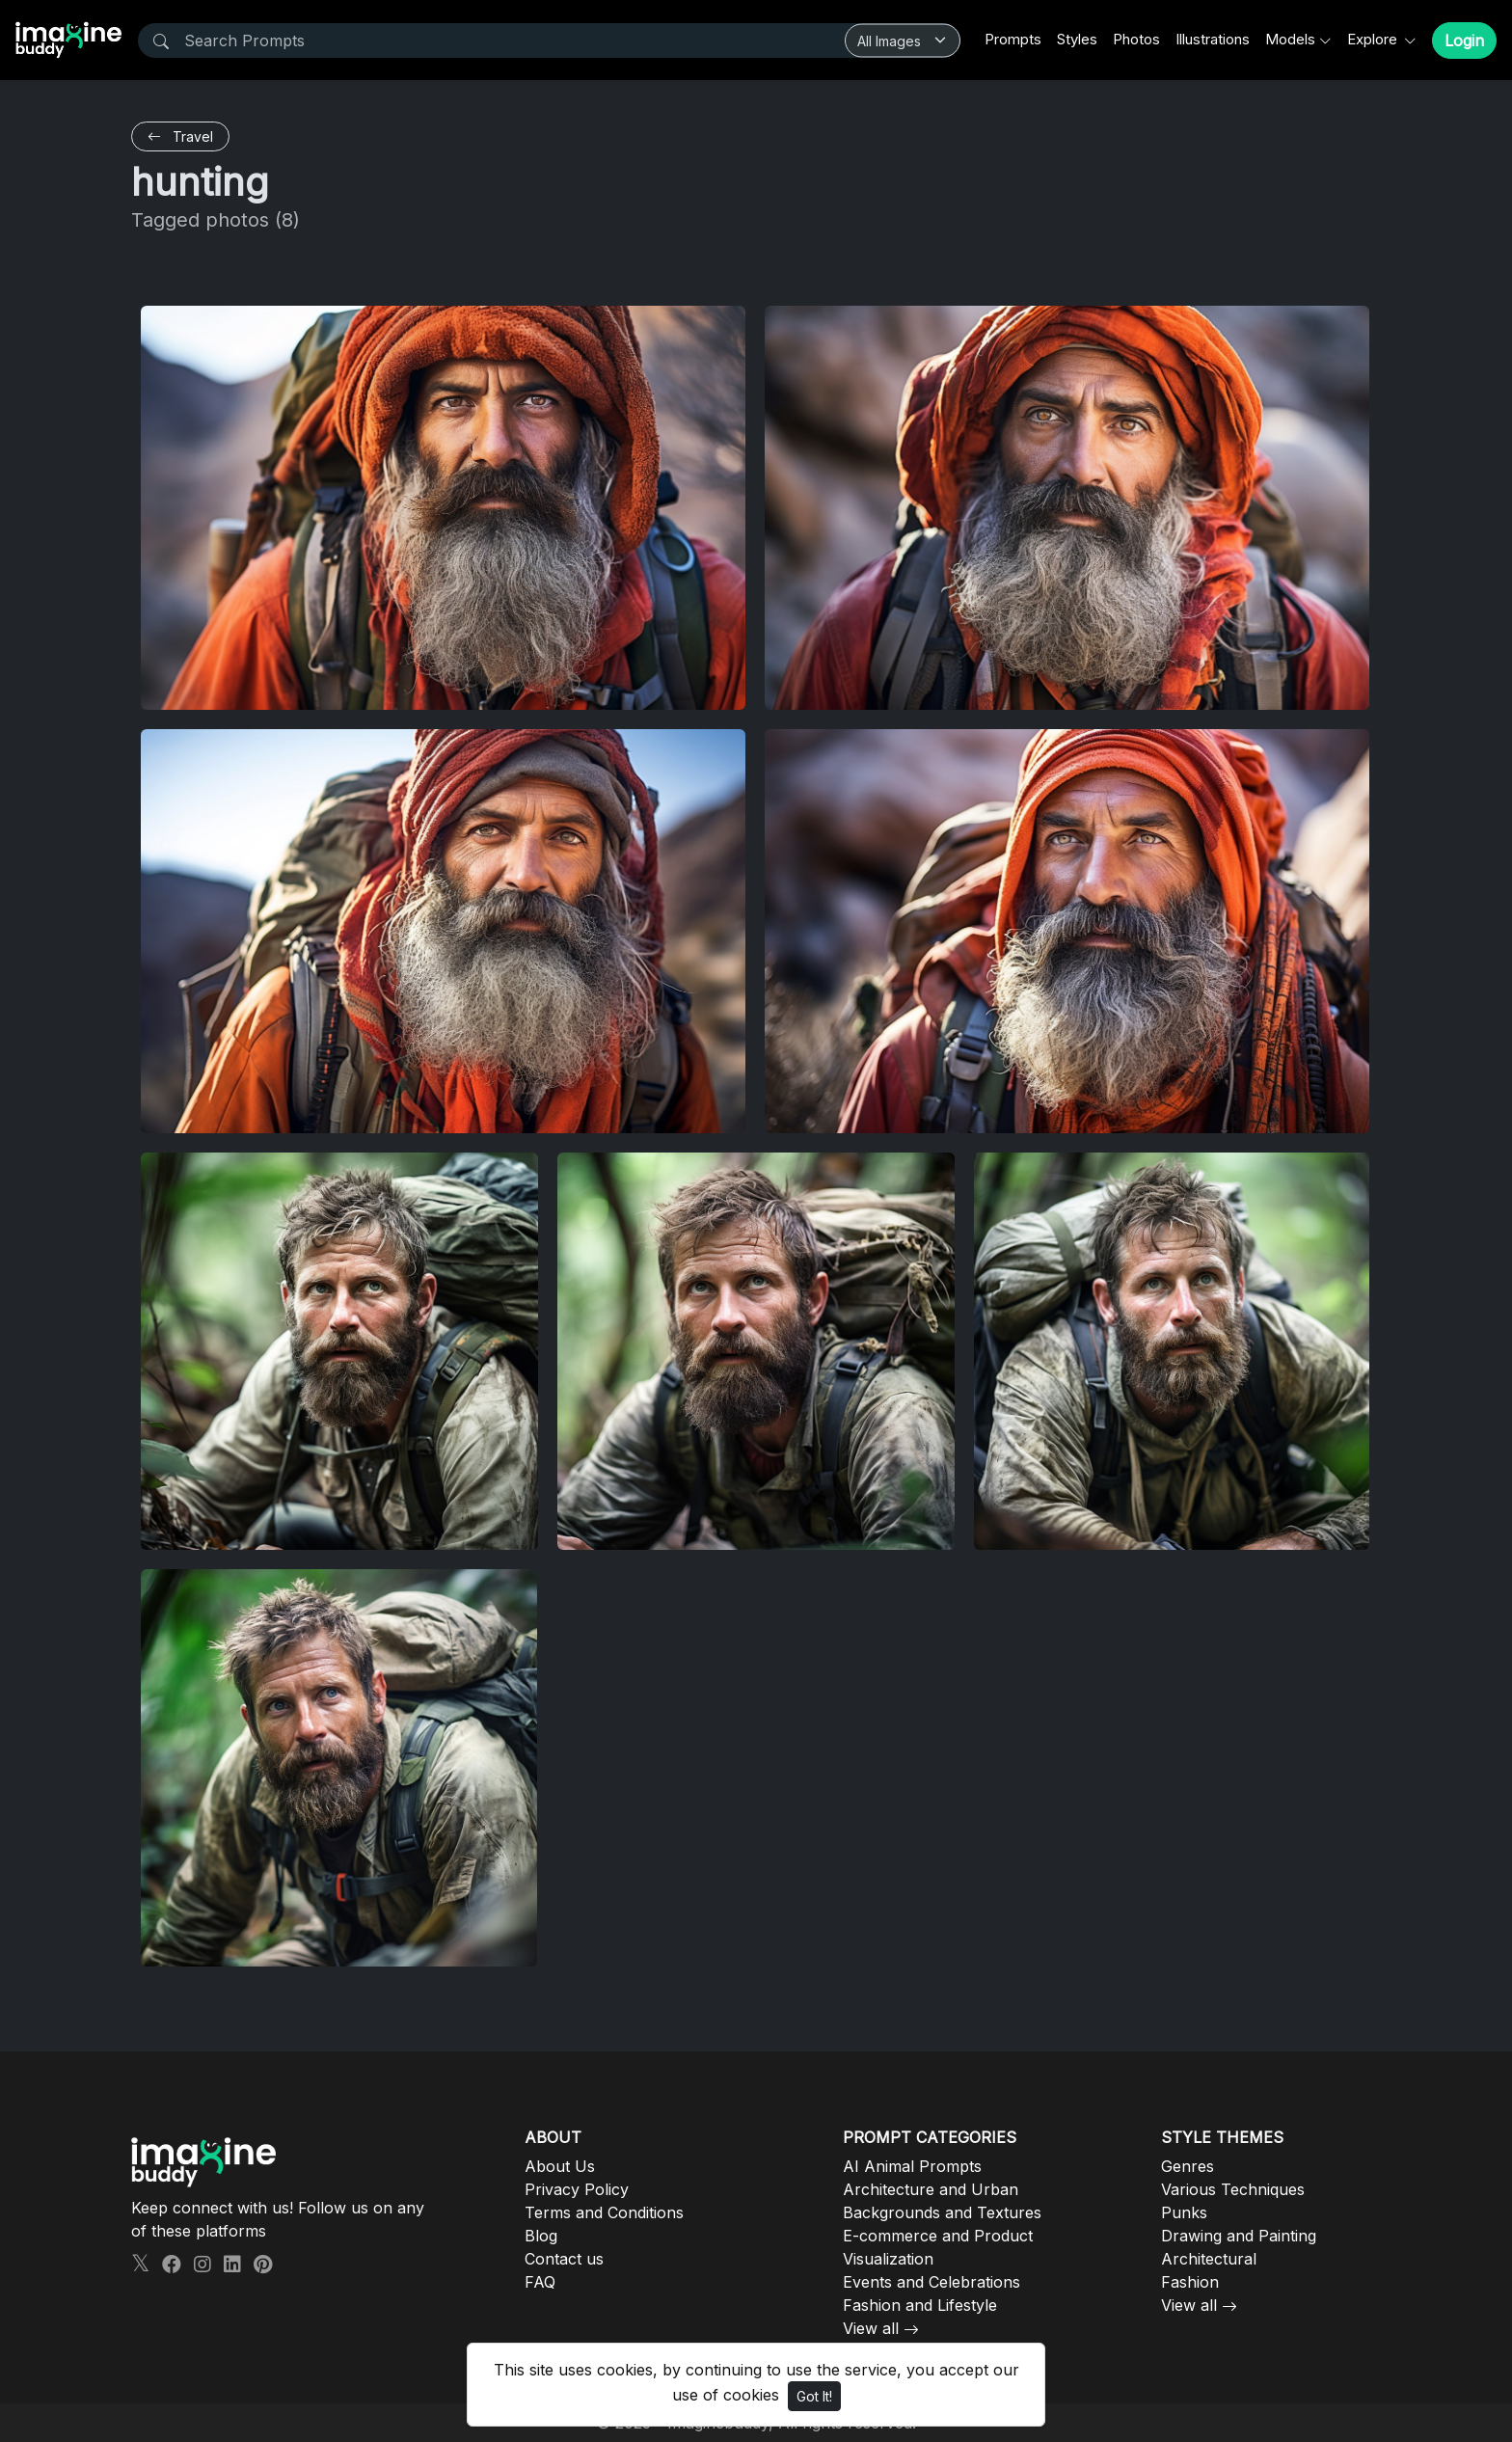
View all (871, 2328)
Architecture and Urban (930, 2189)
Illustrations (1212, 39)
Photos (1136, 39)
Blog (541, 2235)
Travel (180, 136)
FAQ (540, 2282)
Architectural (1208, 2258)
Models (1290, 39)
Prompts (1013, 39)
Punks (1184, 2212)
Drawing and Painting (1238, 2235)
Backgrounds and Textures (942, 2212)
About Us (560, 2166)
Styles (1077, 39)
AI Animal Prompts (912, 2166)
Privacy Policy (577, 2189)
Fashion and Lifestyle (920, 2305)
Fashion (1190, 2282)
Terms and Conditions (604, 2212)
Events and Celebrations (931, 2282)
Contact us (564, 2258)
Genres (1187, 2166)
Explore (1374, 39)
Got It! (814, 2396)
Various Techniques (1233, 2189)
